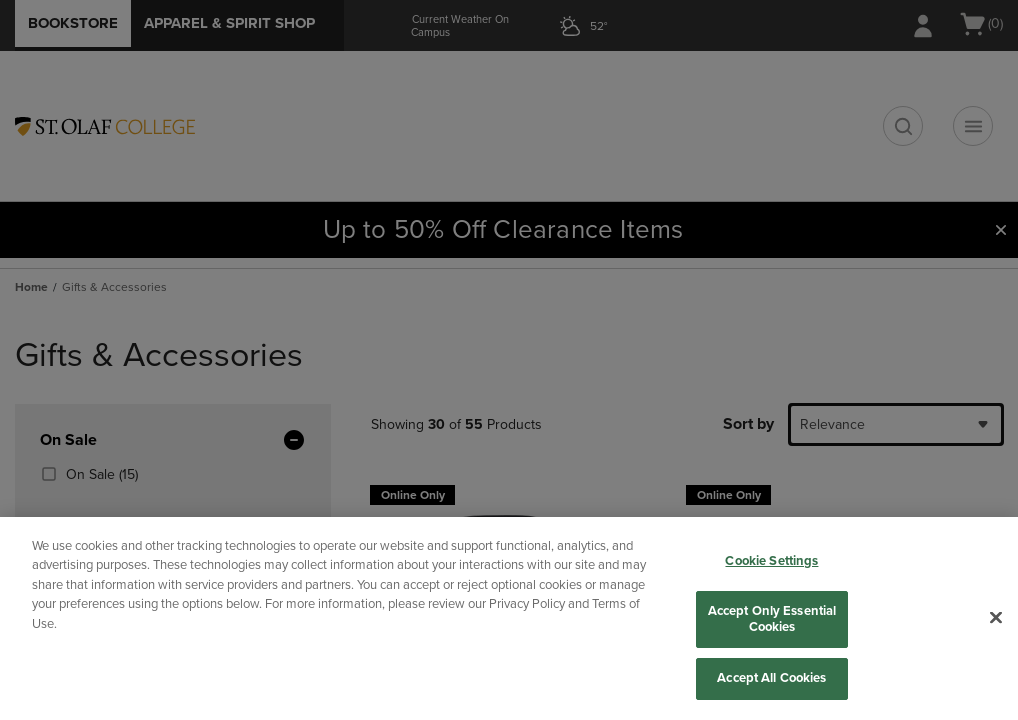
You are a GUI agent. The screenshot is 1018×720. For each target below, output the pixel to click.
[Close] (996, 618)
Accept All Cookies (771, 678)
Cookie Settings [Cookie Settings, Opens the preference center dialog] (771, 561)
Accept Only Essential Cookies (772, 619)
